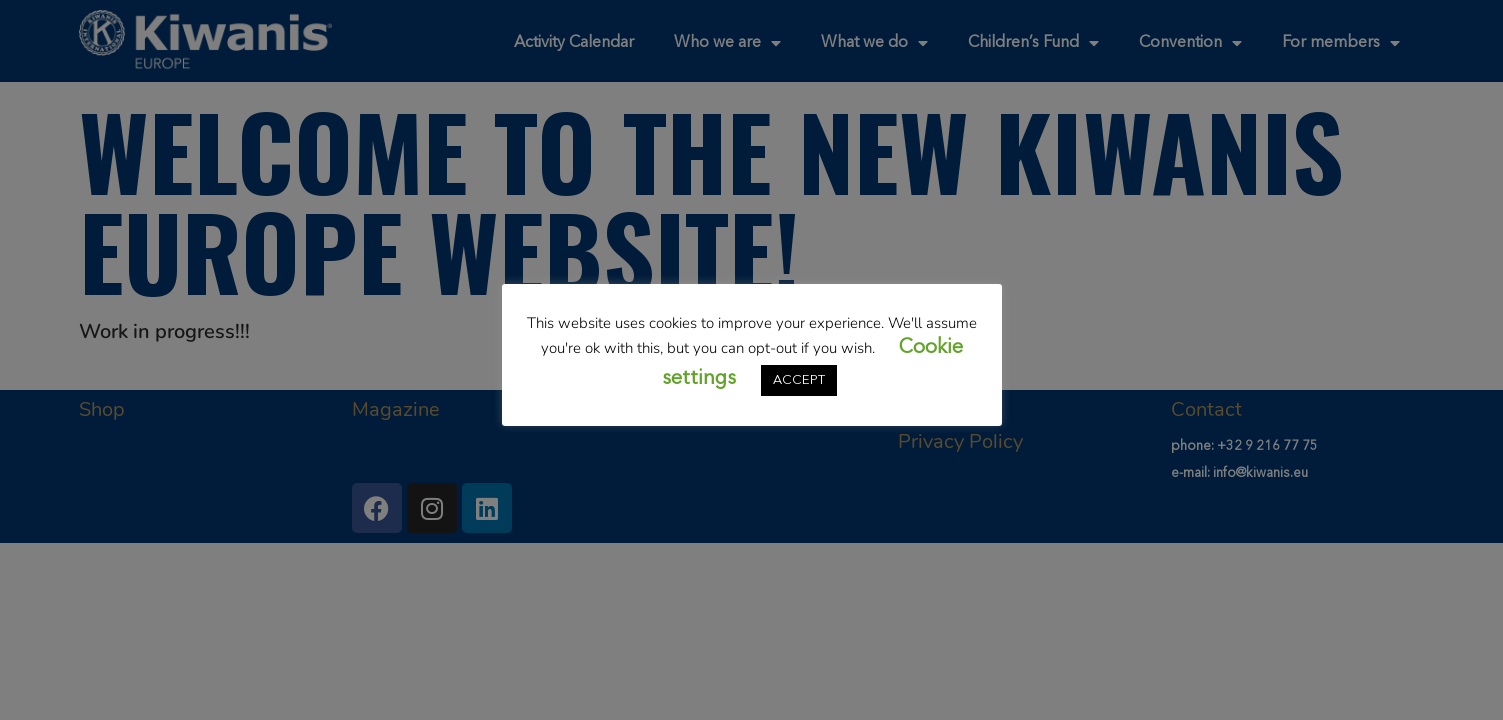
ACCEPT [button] (799, 380)
